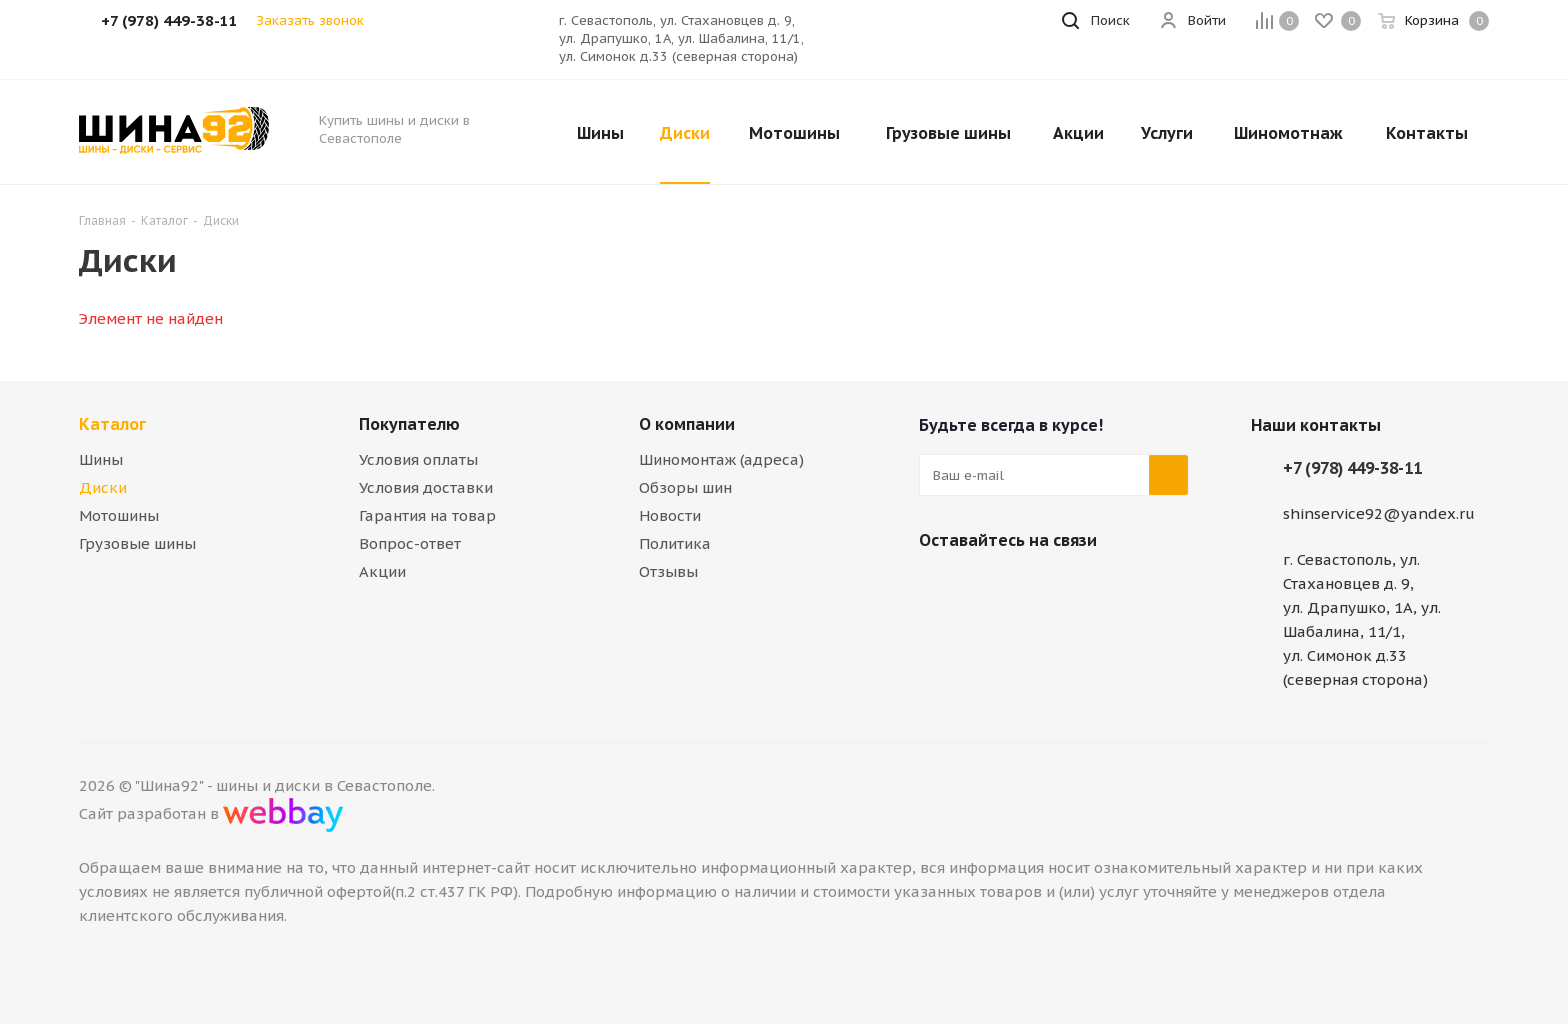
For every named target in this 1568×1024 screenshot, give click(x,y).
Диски (103, 487)
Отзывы (668, 571)
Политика (675, 543)
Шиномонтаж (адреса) (721, 459)
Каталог (112, 424)
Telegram (989, 587)
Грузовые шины (137, 543)
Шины (101, 459)
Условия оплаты (418, 459)
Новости (670, 515)
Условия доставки (426, 487)
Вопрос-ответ (410, 543)
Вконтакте (939, 587)
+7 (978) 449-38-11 (1352, 468)
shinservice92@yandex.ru (1379, 513)
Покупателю (409, 424)
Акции (382, 571)
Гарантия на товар (427, 515)
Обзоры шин (685, 487)
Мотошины (119, 515)
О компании (687, 424)
